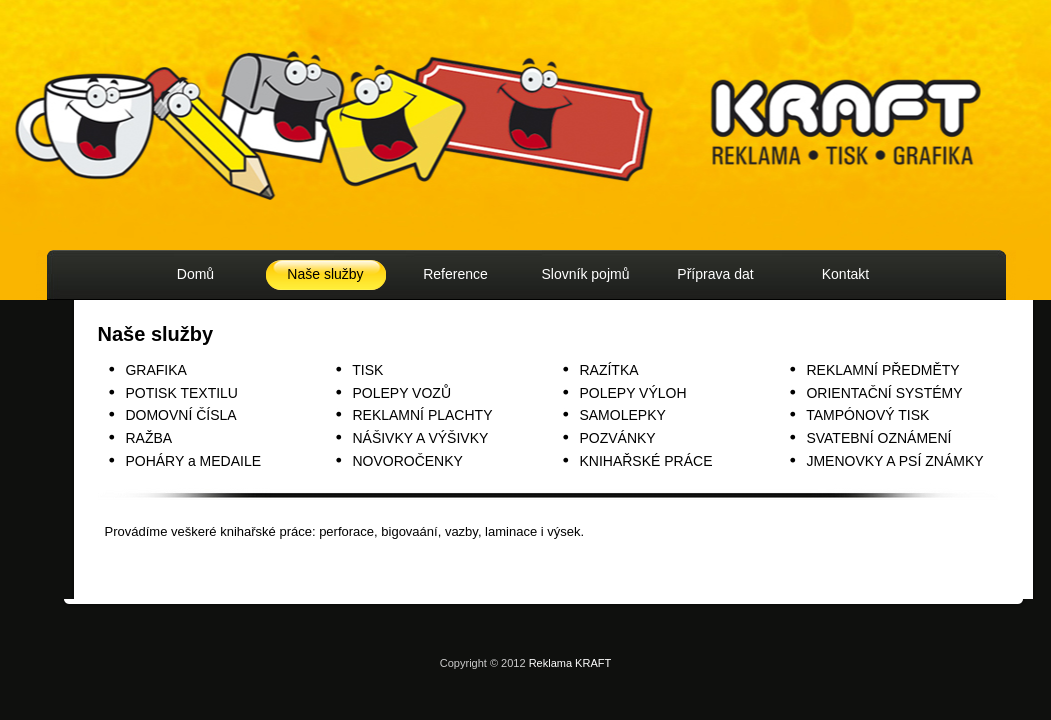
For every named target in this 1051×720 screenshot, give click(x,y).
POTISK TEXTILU (181, 393)
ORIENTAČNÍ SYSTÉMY (884, 393)
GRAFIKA (155, 370)
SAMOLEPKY (622, 415)
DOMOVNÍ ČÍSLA (180, 415)
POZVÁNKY (617, 438)
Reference (455, 274)
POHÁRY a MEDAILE (193, 461)
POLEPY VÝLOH (632, 393)
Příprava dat (715, 274)
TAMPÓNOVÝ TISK (867, 415)
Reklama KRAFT (570, 663)
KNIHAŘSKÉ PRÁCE (645, 461)
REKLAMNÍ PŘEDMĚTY (882, 370)
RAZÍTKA (608, 370)
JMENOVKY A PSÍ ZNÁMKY (894, 461)
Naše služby (325, 274)
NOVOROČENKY (407, 461)
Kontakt (845, 274)
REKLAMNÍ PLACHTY (422, 415)
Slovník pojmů (586, 274)
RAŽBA (148, 438)
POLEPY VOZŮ (401, 393)
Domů (195, 274)
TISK (367, 370)
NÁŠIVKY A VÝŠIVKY (420, 438)
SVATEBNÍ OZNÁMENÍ (878, 438)
